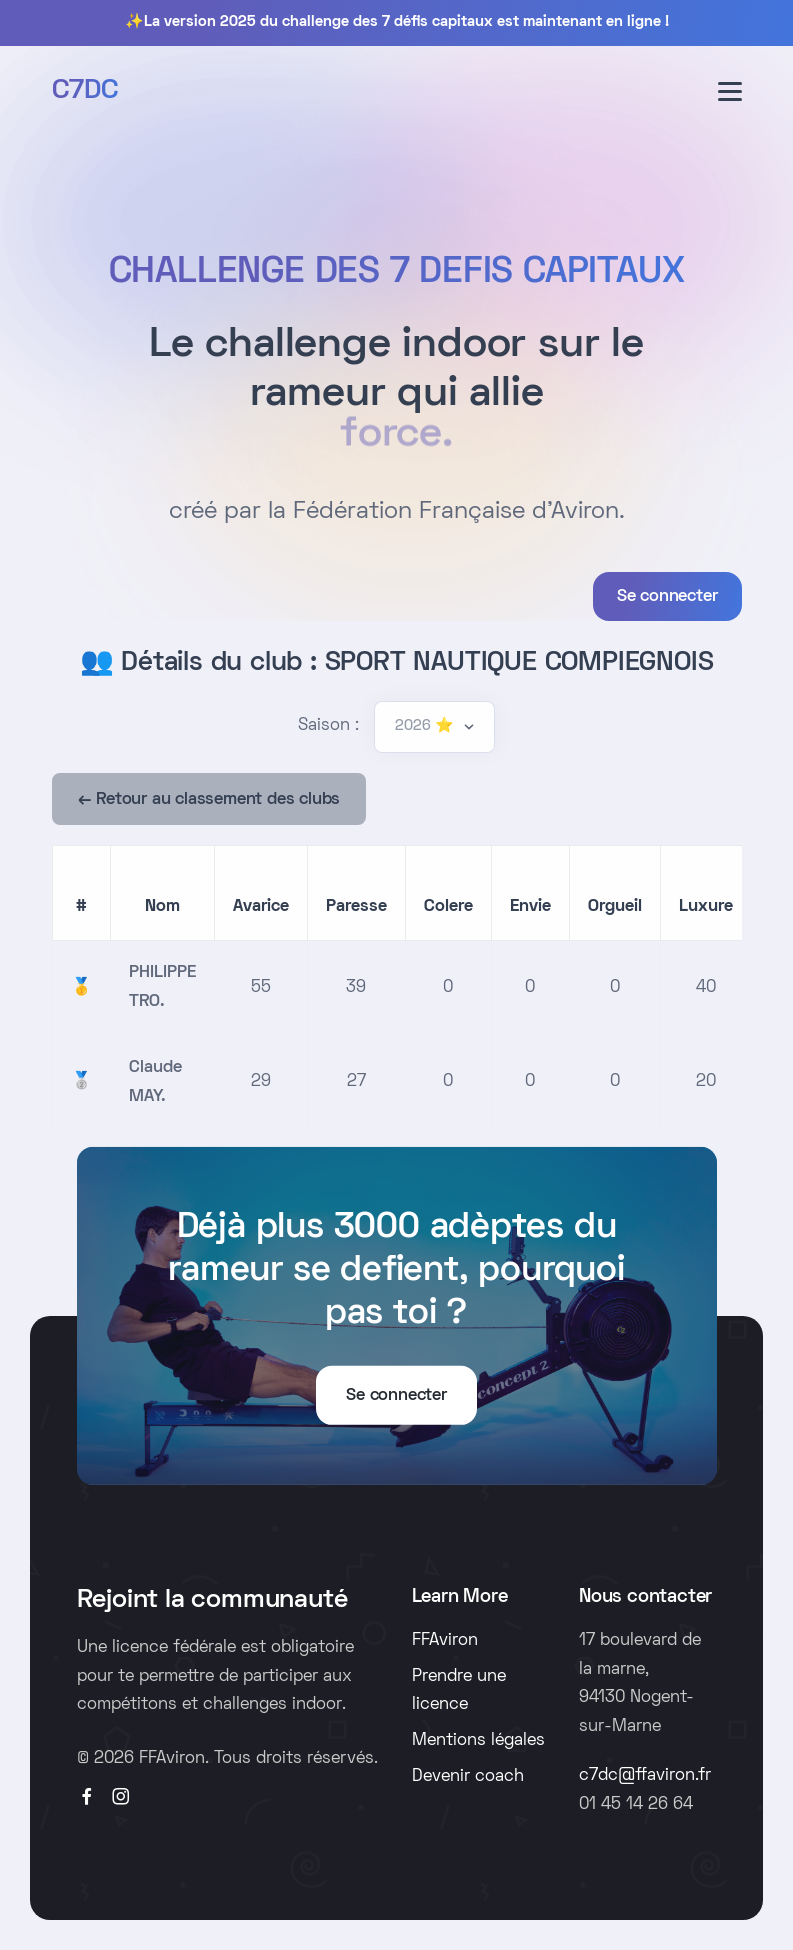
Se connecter (667, 597)
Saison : (328, 726)
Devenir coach (468, 1777)
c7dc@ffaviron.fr (645, 1776)
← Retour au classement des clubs (209, 800)
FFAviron (445, 1641)
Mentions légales (478, 1741)
